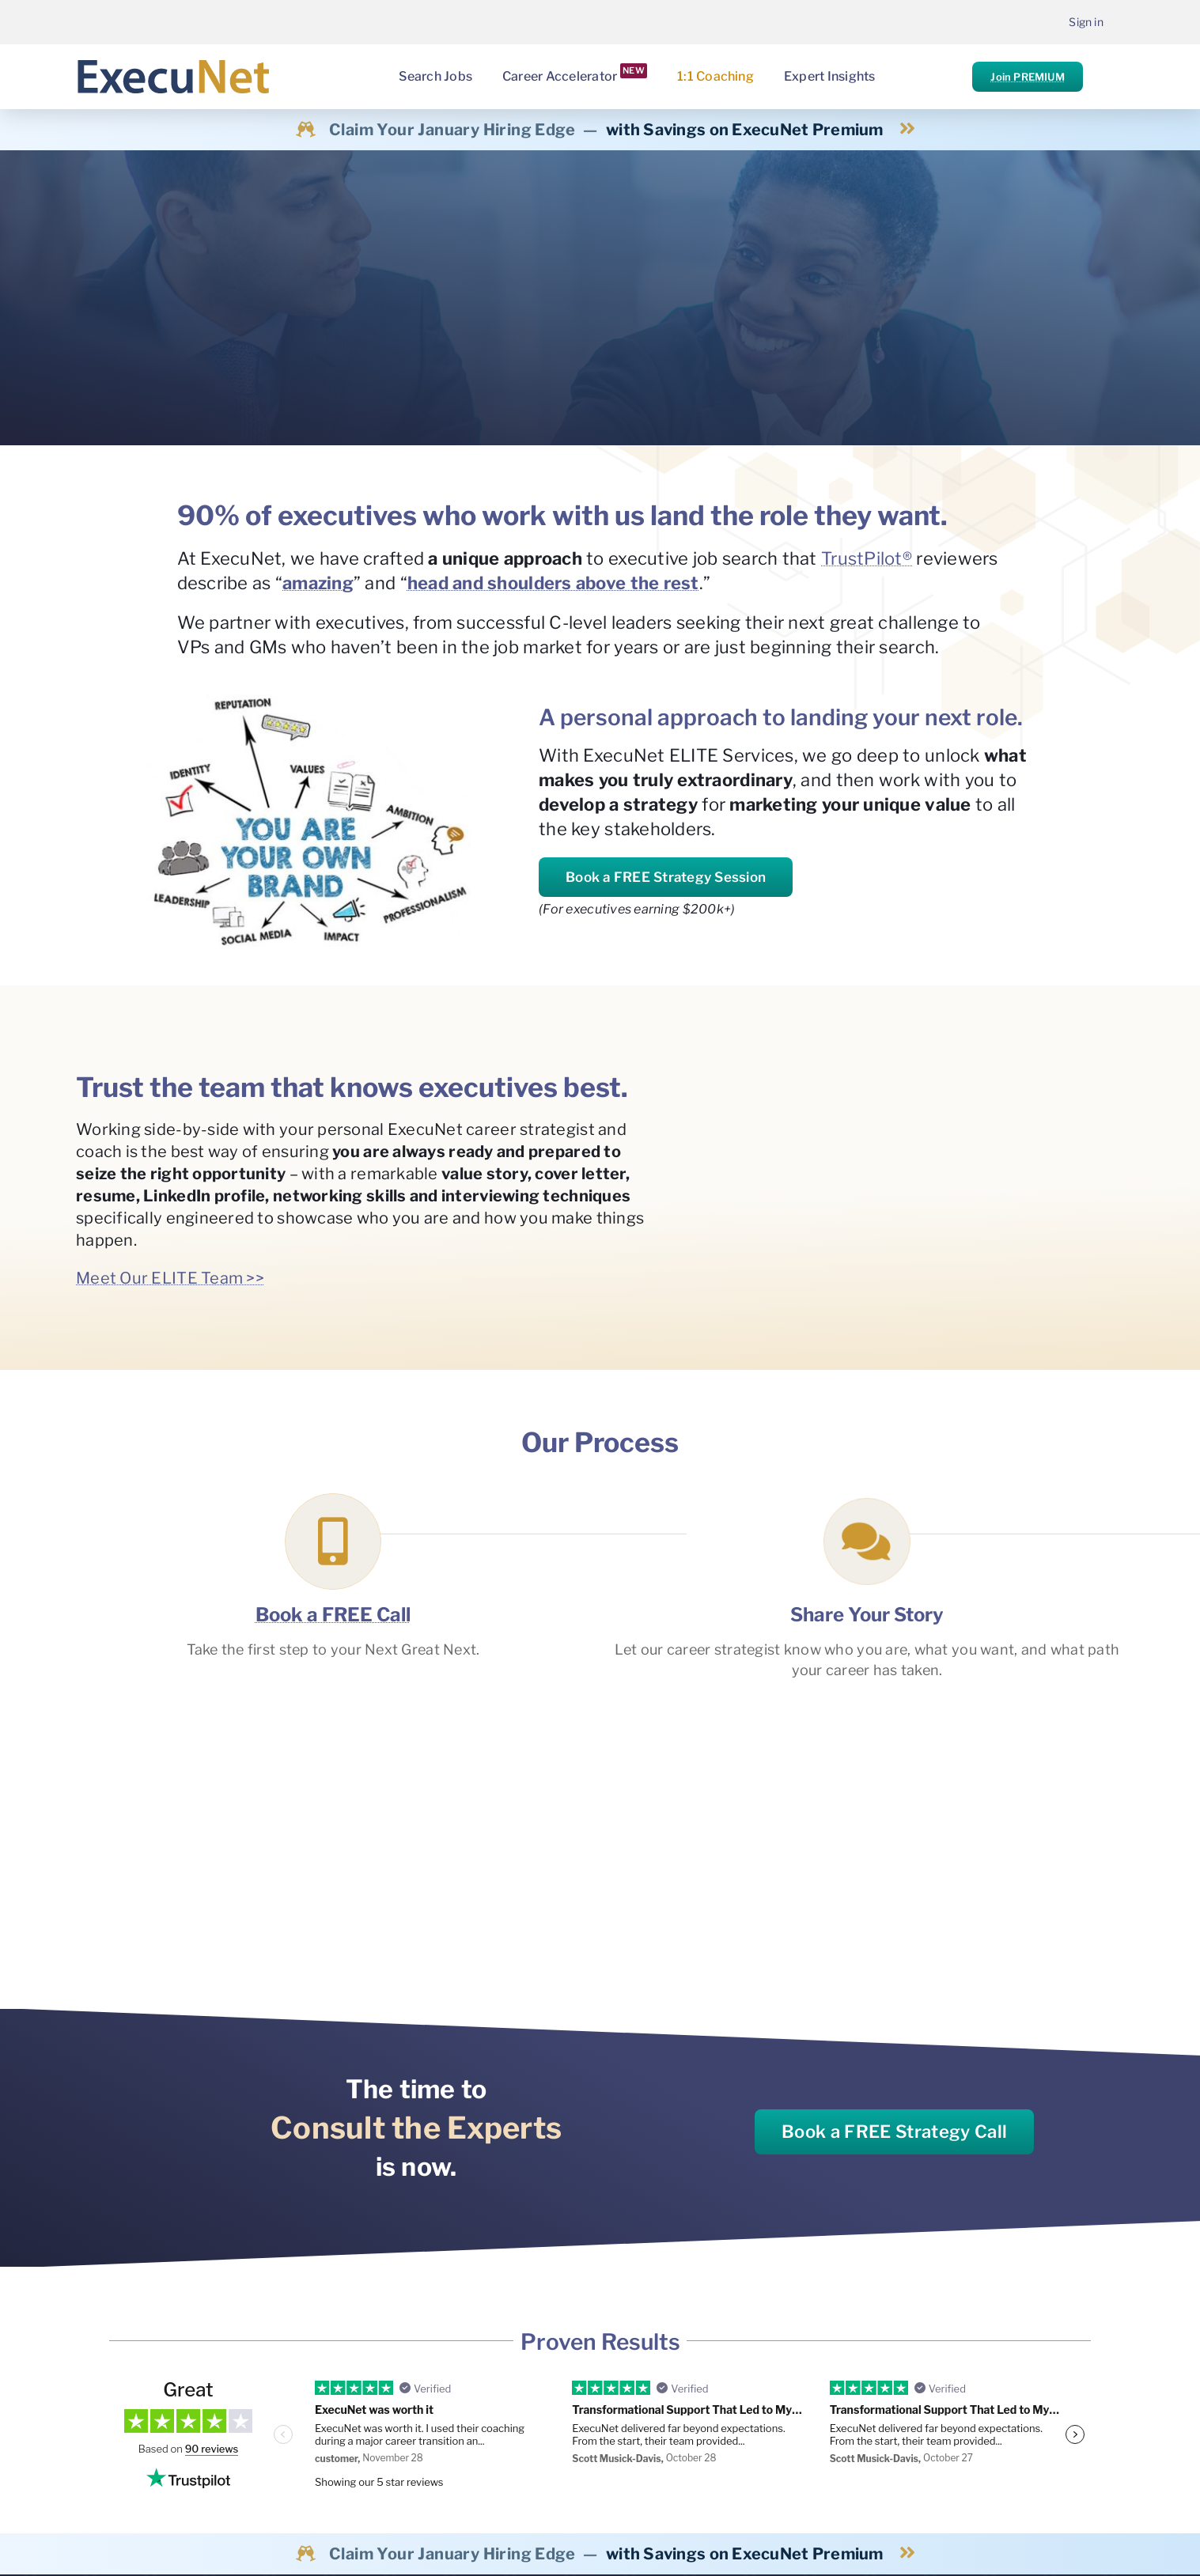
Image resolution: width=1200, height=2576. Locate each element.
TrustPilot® (866, 558)
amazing (318, 583)
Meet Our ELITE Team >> (170, 1278)
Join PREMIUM (1027, 76)
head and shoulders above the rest (553, 583)
